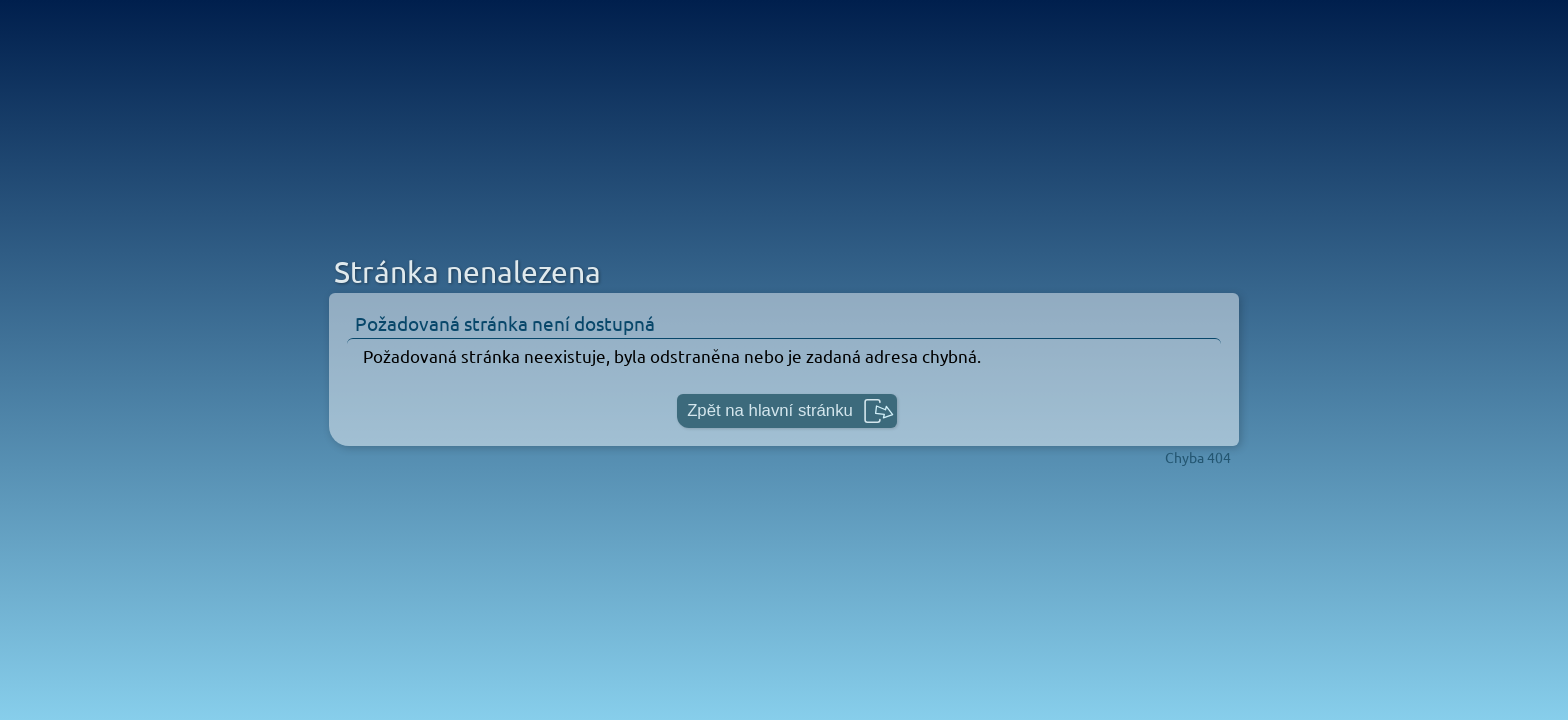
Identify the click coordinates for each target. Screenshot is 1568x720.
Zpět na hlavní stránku (770, 410)
